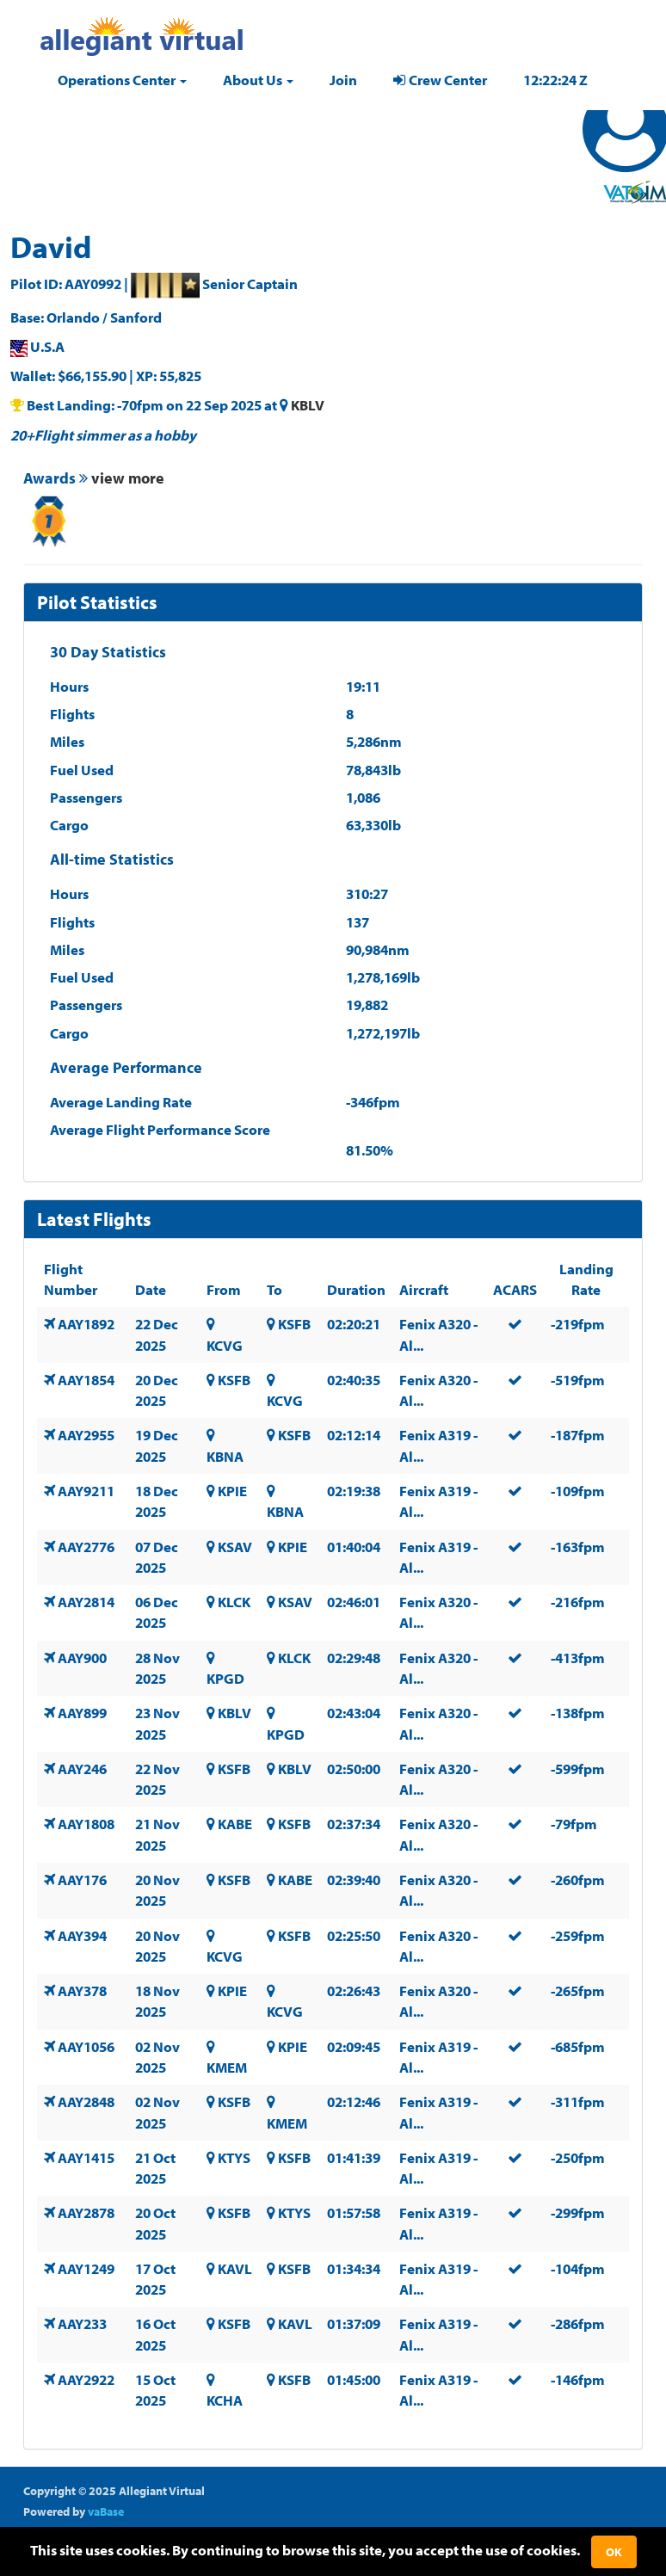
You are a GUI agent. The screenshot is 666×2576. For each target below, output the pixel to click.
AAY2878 (86, 2212)
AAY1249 (86, 2268)
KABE (235, 1824)
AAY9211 (86, 1491)
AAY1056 (86, 2046)
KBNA (225, 1456)
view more (127, 478)
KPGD (225, 1678)
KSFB (294, 1324)
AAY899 (82, 1713)
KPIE (232, 1491)
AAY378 (82, 1990)
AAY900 (82, 1658)
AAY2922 (86, 2379)
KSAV (235, 1547)
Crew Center (440, 80)
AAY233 (82, 2323)
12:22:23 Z (555, 80)
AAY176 (82, 1879)
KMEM (227, 2067)
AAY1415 (86, 2157)
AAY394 (82, 1935)
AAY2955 (86, 1435)
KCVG (225, 1345)
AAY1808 (86, 1824)
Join (343, 80)
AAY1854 (86, 1380)
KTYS (234, 2157)
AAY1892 (86, 1324)
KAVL (235, 2268)
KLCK (234, 1602)
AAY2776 (86, 1547)
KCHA (225, 2400)
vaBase (106, 2511)
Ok (614, 2552)
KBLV (307, 405)
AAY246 (82, 1768)
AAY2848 (86, 2101)
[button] (122, 80)
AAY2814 (86, 1602)
